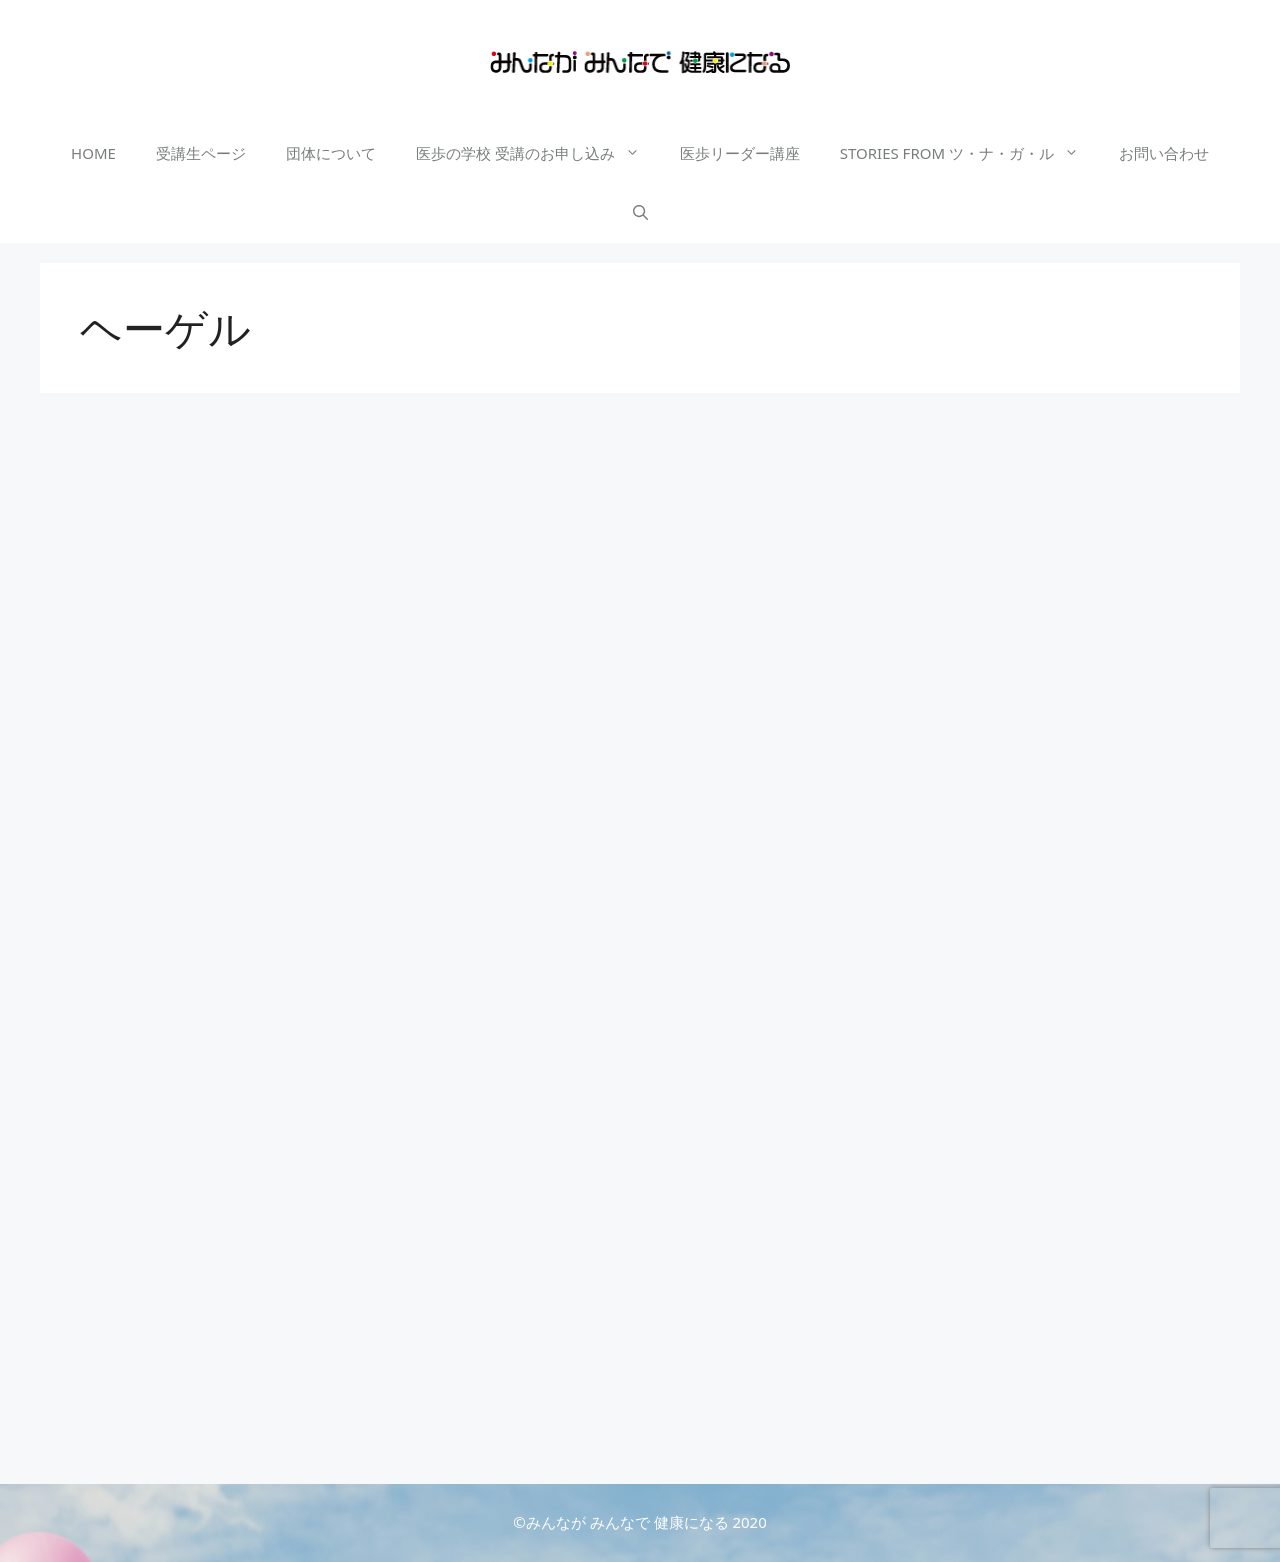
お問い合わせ (1164, 153)
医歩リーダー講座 (740, 153)
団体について (331, 153)
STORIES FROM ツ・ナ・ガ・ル (969, 153)
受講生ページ (201, 153)
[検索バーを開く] (640, 213)
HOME (93, 153)
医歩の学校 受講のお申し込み (538, 153)
